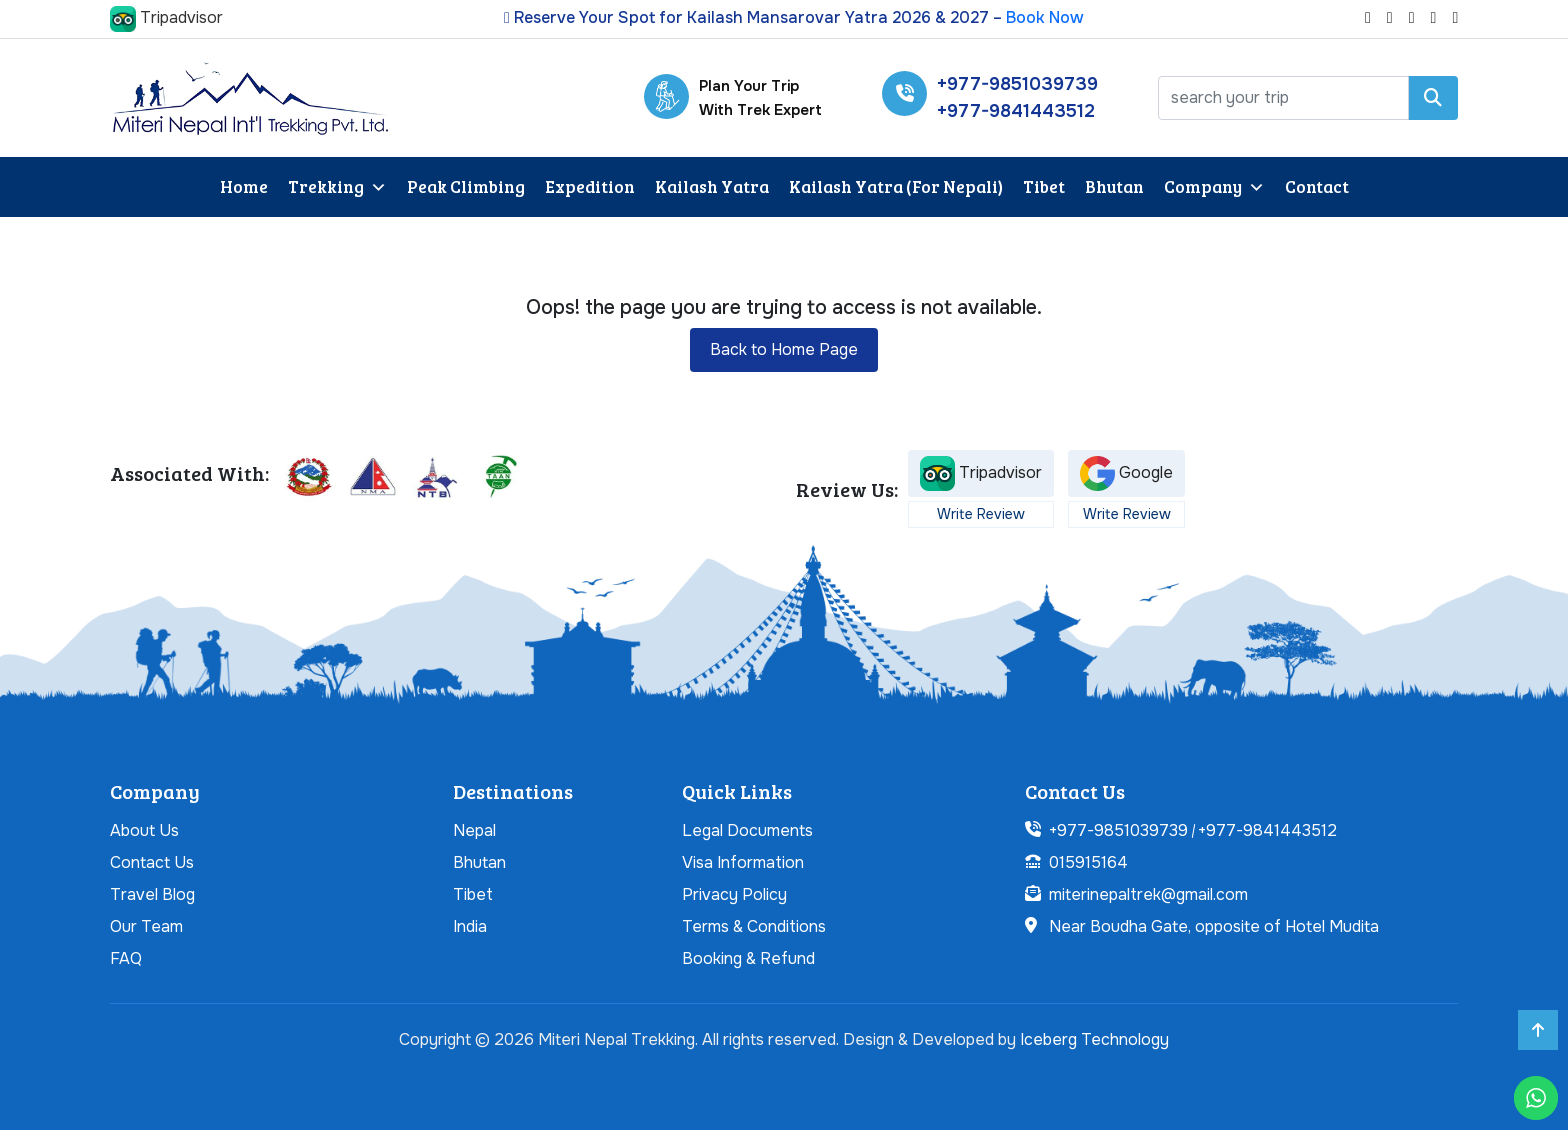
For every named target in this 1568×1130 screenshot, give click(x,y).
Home (244, 186)
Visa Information (743, 862)
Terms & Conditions (754, 926)
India (470, 926)
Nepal (474, 830)
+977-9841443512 (1016, 111)
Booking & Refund (748, 958)
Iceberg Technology (1094, 1039)
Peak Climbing (466, 186)
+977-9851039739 (1017, 84)
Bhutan (1114, 186)
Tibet (1044, 186)
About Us (144, 830)
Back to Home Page (784, 349)
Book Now (1045, 17)
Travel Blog (152, 894)
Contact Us (152, 862)
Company (1214, 187)
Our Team (146, 926)
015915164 (1088, 862)
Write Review (981, 514)
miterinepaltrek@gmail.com (1148, 894)
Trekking (337, 187)
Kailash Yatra (712, 186)
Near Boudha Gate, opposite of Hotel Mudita (1214, 926)
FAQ (126, 958)
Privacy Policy (734, 894)
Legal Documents (747, 830)
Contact (1317, 186)
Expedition (590, 186)
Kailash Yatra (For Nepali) (896, 186)
